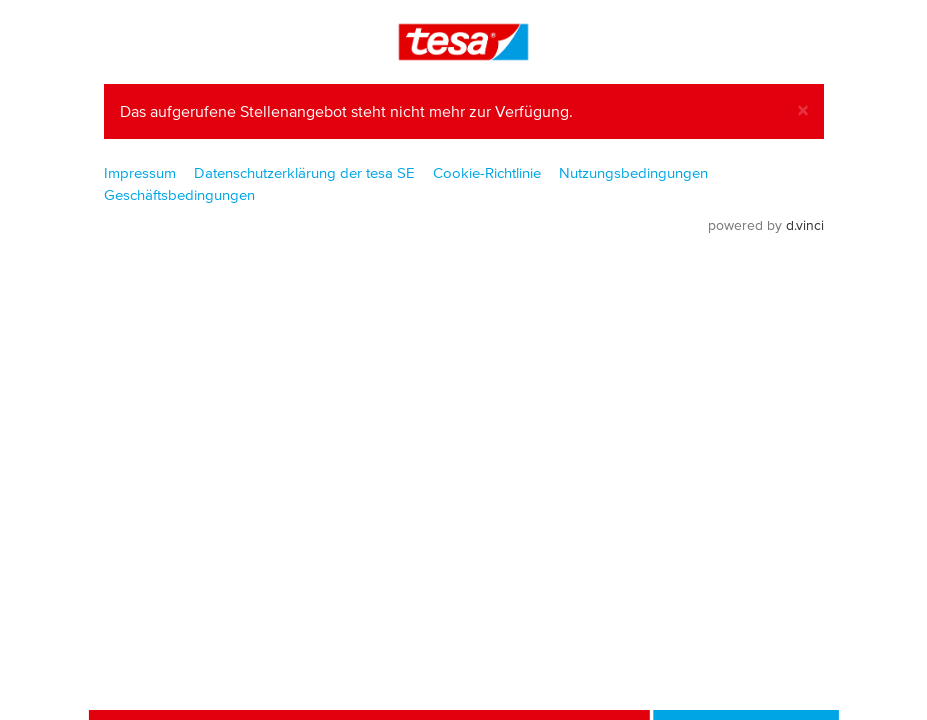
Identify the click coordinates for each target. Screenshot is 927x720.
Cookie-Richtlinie (487, 172)
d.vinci (805, 225)
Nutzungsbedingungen (633, 172)
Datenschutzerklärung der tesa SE (304, 172)
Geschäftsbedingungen (179, 194)
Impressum (140, 172)
